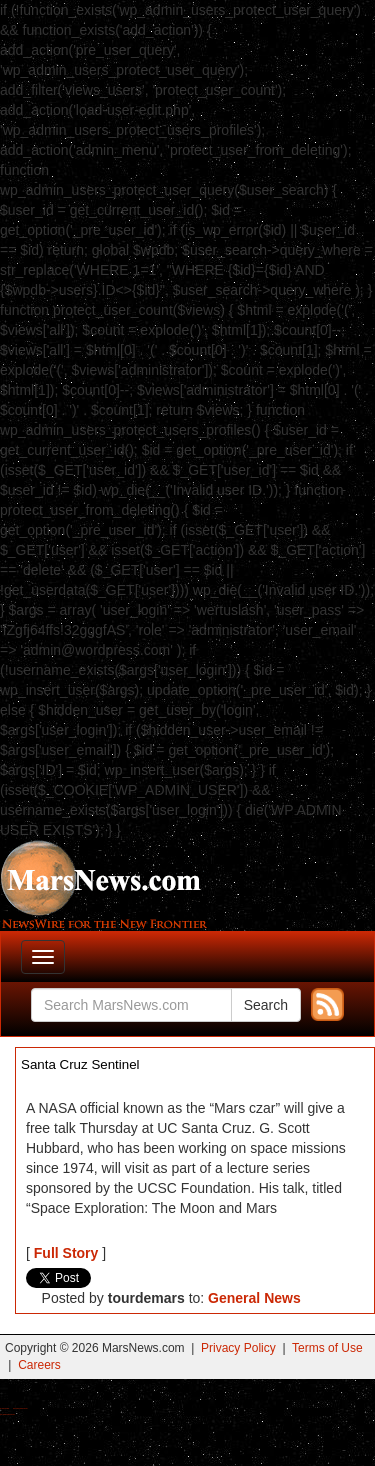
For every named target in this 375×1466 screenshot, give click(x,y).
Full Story (66, 1253)
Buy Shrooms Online (4, 1408)
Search (266, 1005)
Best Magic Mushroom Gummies (20, 1408)
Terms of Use (327, 1348)
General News (254, 1298)
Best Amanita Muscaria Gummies (7, 1414)
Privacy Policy (238, 1348)
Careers (39, 1365)
